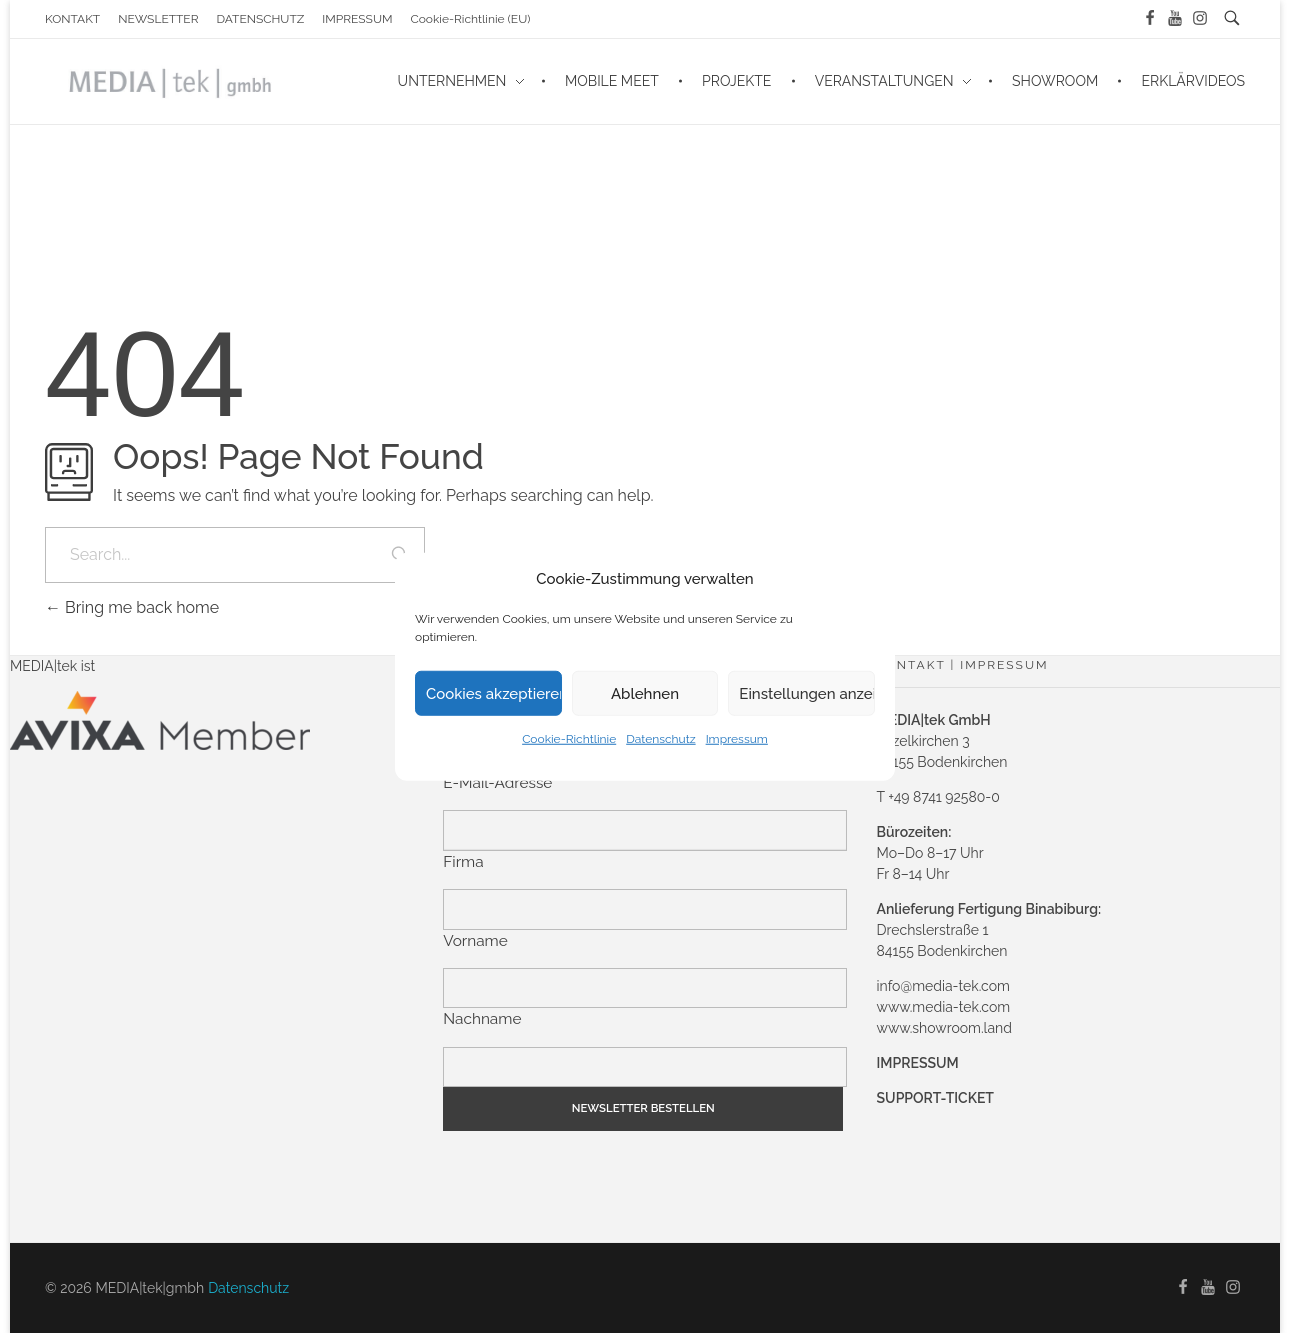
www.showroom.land (944, 1028)
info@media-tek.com (943, 986)
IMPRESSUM (918, 1063)
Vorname (475, 941)
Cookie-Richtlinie (569, 739)
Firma (463, 862)
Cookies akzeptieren (494, 693)
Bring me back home (132, 607)
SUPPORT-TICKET (935, 1098)
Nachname (482, 1019)
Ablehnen (645, 693)
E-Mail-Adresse (497, 783)
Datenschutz (660, 739)
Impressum (737, 739)
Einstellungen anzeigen (807, 693)
